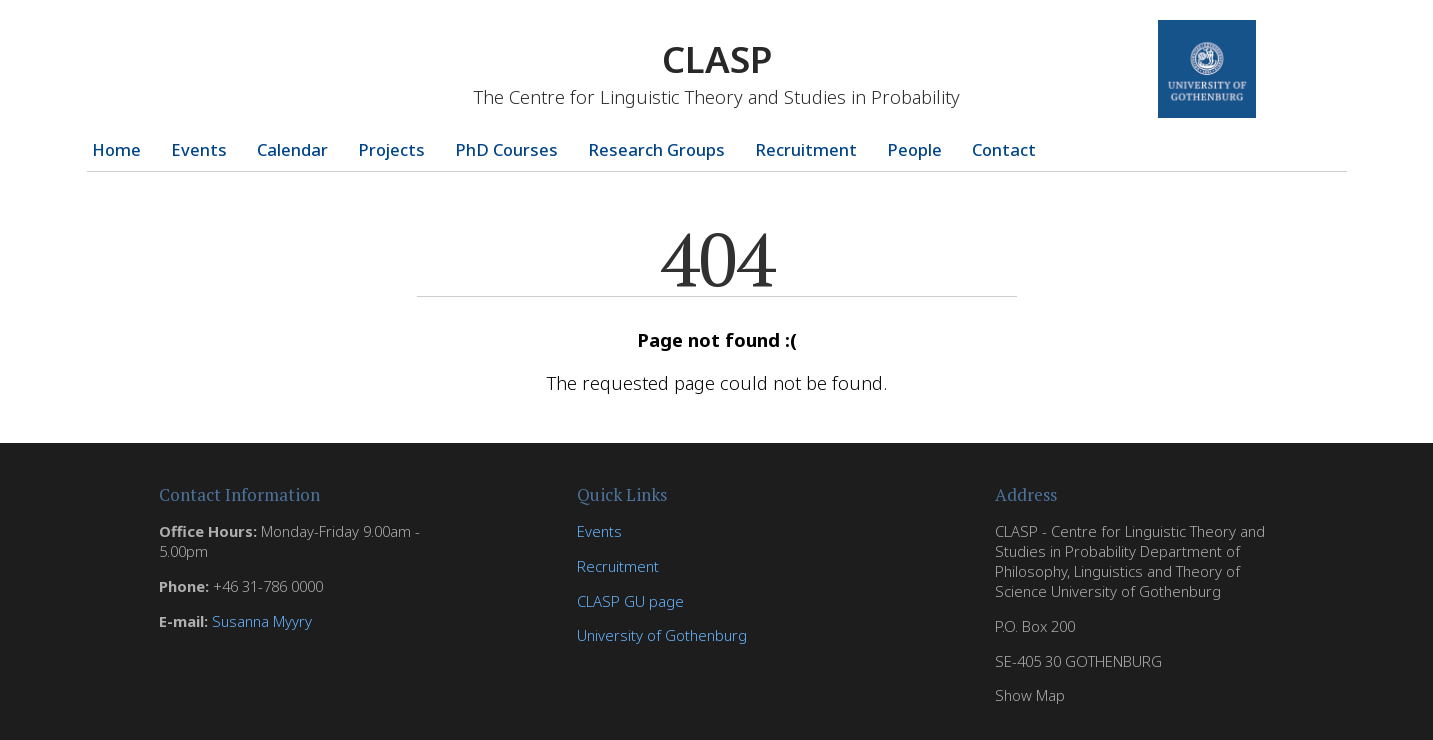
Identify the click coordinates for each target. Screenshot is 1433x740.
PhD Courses (506, 149)
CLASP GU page (630, 601)
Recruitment (806, 149)
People (914, 149)
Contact (1004, 149)
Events (199, 149)
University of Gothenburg (662, 635)
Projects (391, 149)
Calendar (292, 149)
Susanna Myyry (262, 621)
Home (116, 149)
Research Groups (656, 149)
